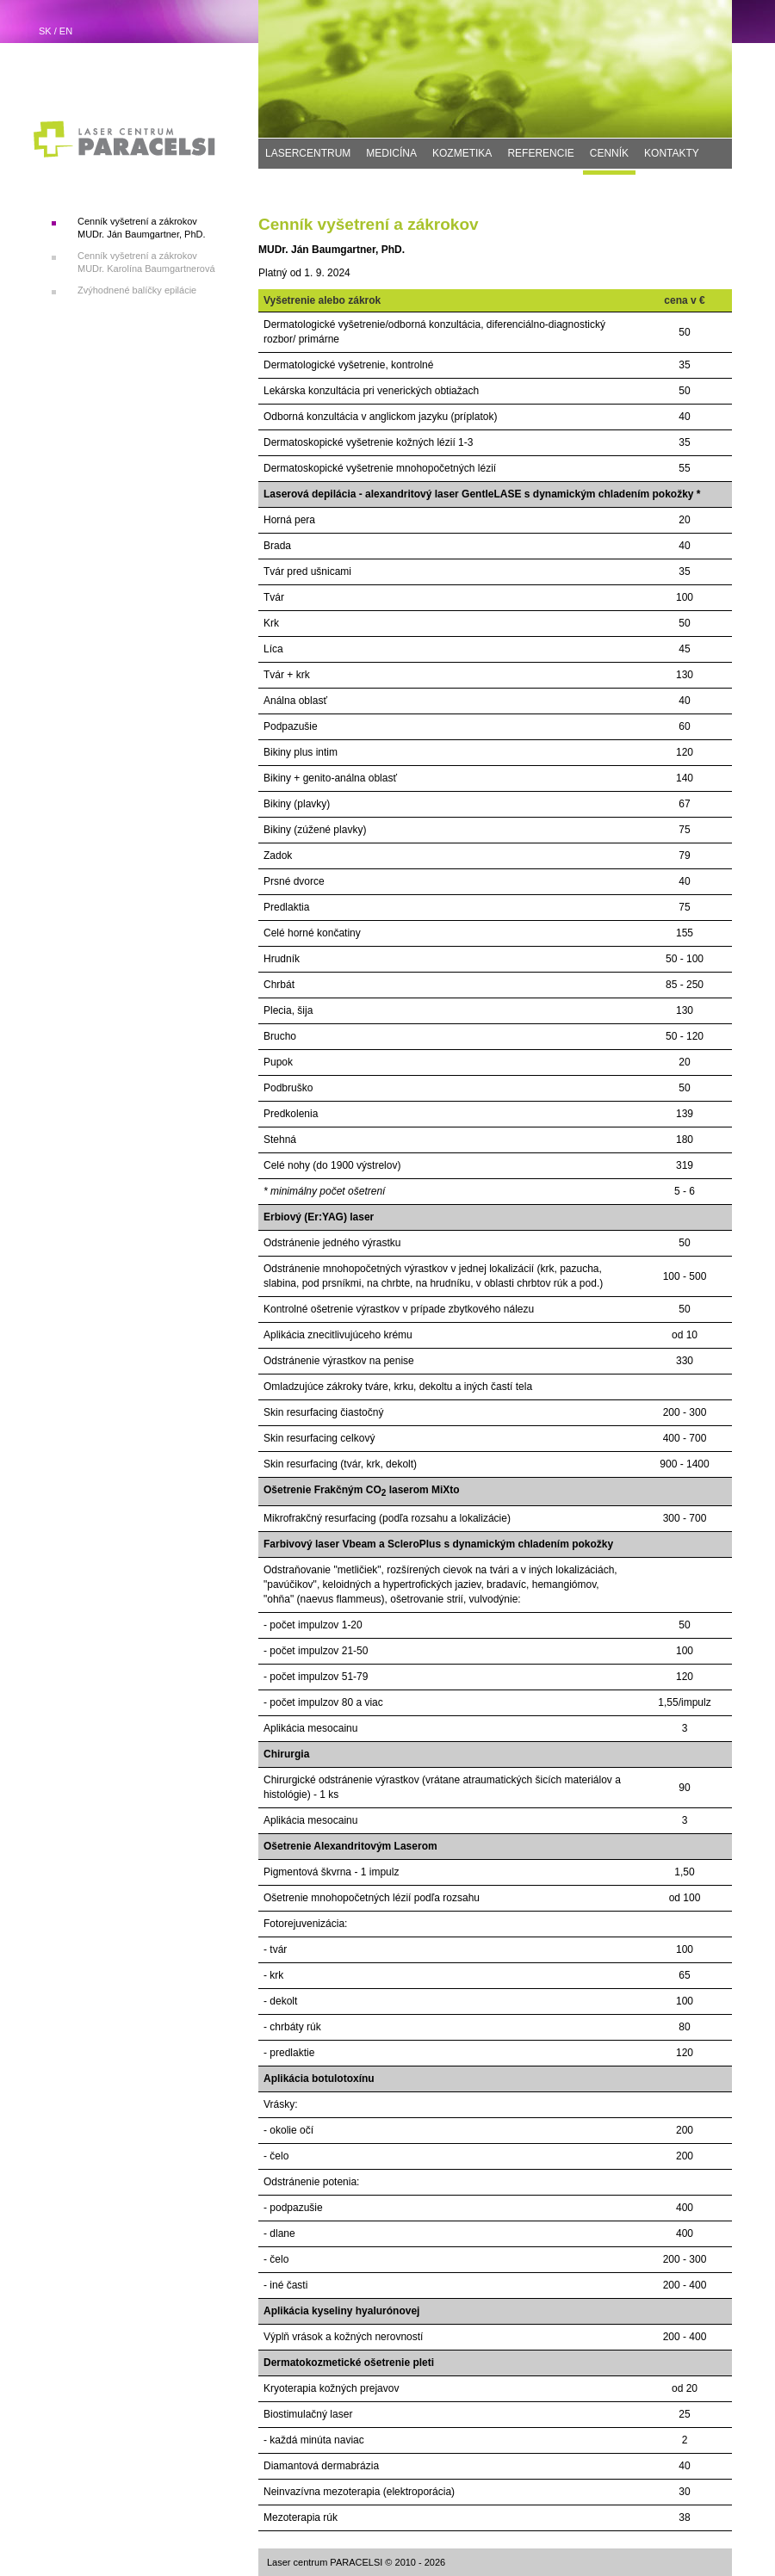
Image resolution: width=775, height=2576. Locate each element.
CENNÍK (609, 153)
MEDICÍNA (391, 153)
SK (45, 31)
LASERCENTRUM (307, 153)
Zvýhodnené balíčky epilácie (137, 290)
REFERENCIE (540, 153)
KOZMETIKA (462, 153)
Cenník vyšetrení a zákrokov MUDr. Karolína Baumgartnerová (146, 262)
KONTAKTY (671, 153)
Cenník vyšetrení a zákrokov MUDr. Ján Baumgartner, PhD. (142, 227)
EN (65, 31)
